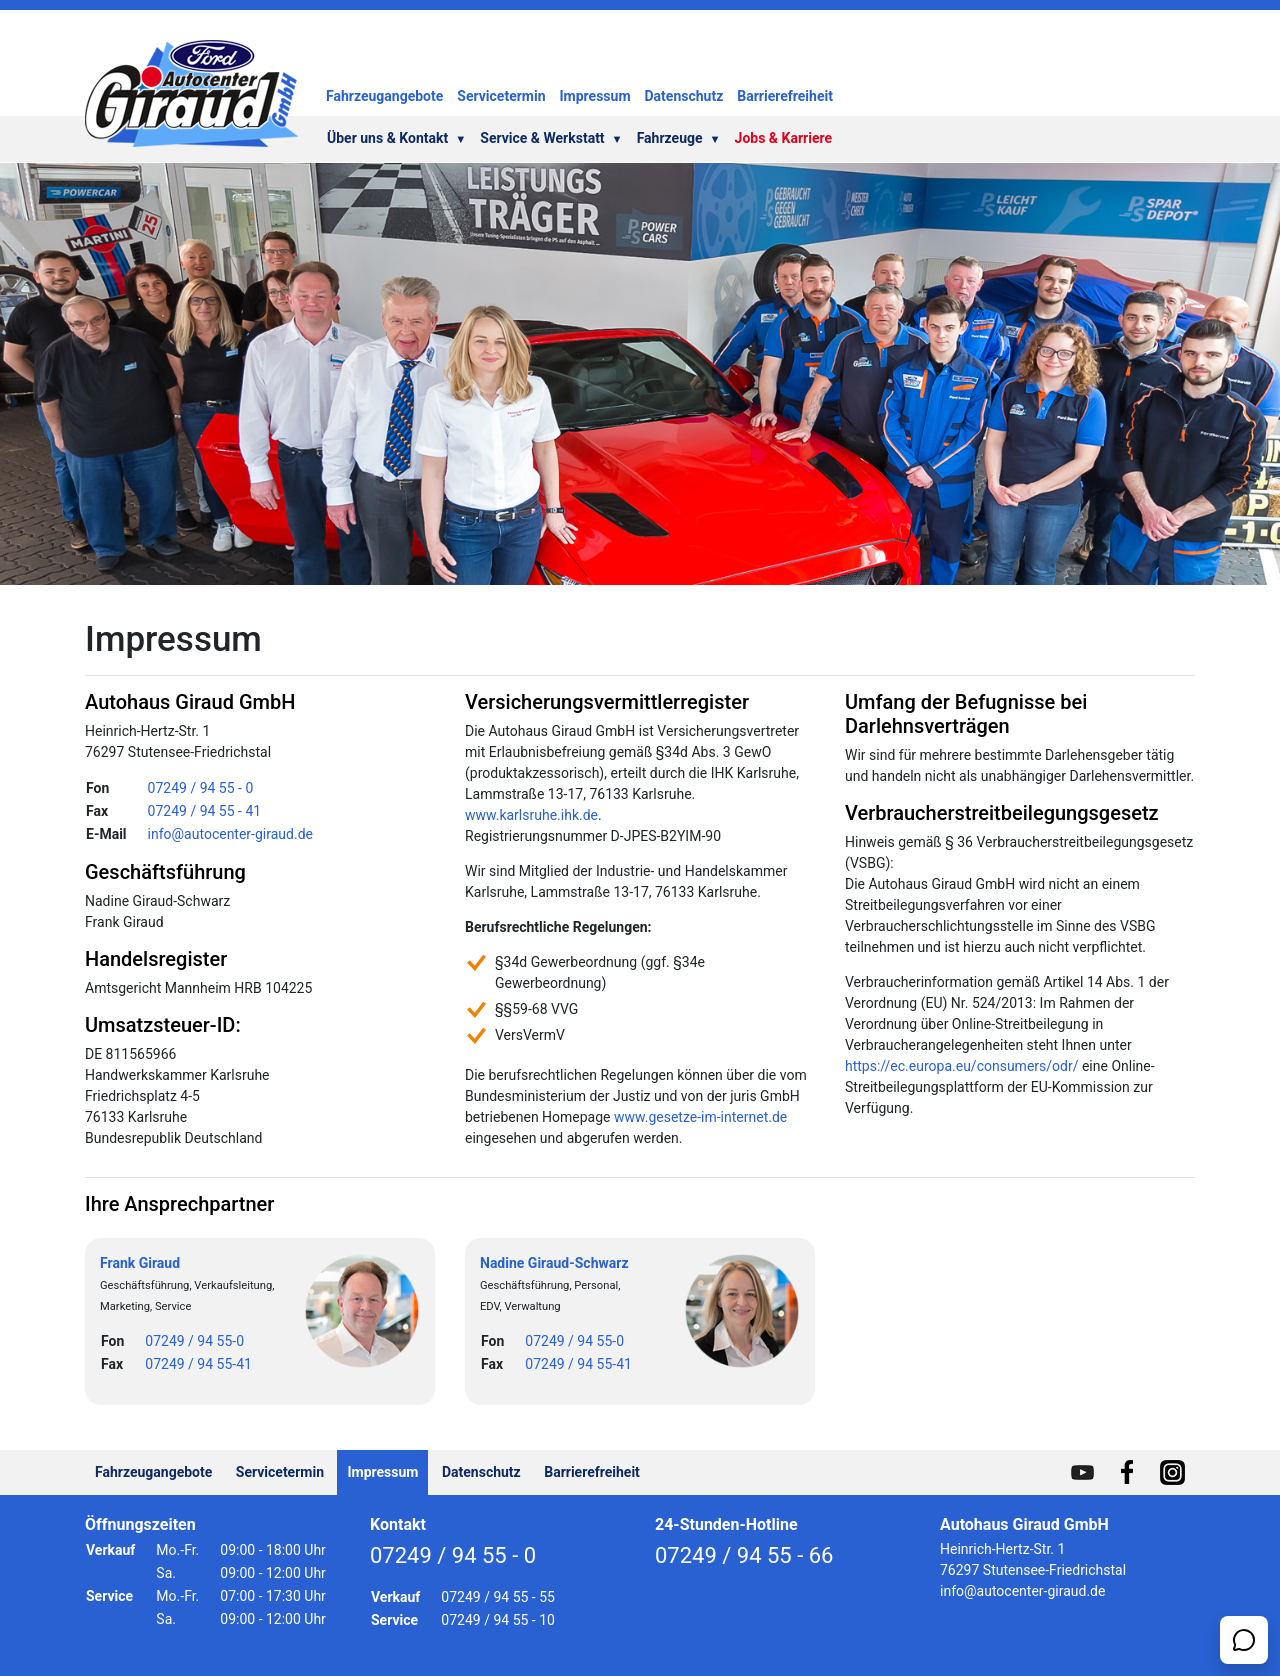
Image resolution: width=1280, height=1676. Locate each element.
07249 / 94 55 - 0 (201, 788)
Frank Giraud (140, 1263)
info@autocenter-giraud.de (230, 834)
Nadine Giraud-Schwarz (554, 1263)
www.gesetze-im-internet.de (700, 1117)
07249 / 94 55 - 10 (498, 1620)
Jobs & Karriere (783, 138)
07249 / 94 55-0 (194, 1341)
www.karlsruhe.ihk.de (531, 815)
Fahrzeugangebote (384, 96)
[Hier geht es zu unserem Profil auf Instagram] (1172, 1472)
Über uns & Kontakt (396, 138)
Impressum (595, 96)
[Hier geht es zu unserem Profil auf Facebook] (1127, 1472)
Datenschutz (684, 96)
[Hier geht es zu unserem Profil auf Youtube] (1082, 1472)
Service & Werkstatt (551, 138)
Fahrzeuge (679, 138)
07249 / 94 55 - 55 (498, 1597)
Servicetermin (501, 96)
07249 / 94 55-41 (198, 1364)
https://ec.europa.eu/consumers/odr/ (961, 1066)
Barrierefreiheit (785, 96)
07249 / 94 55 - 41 (205, 811)
